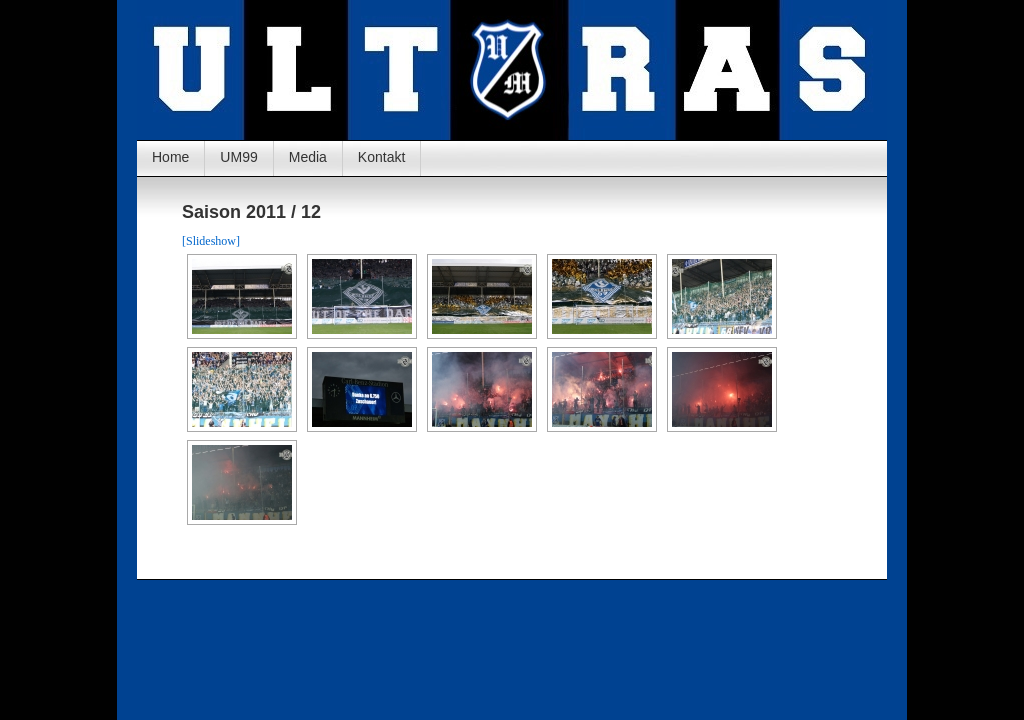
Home (170, 157)
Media (308, 157)
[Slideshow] (211, 241)
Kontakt (381, 157)
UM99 (238, 157)
